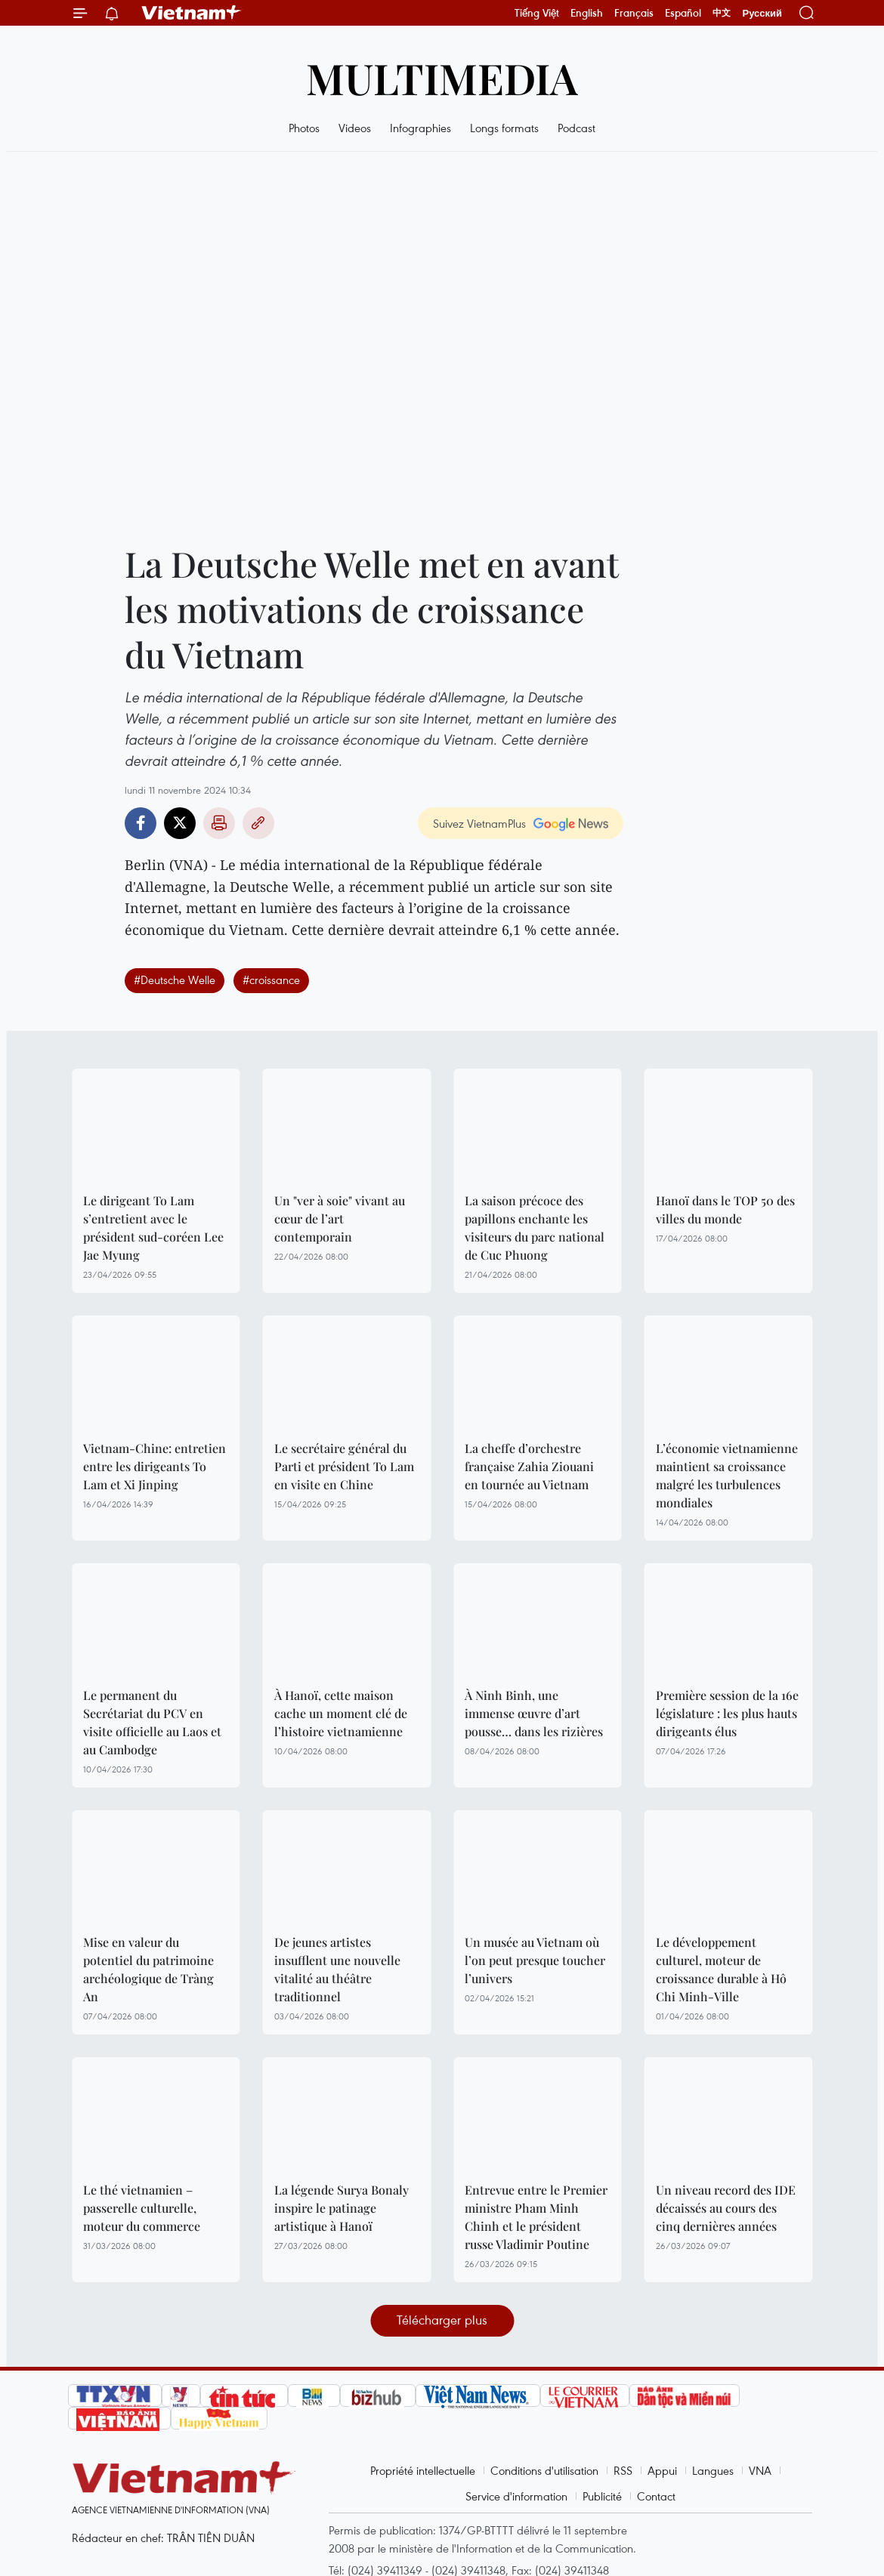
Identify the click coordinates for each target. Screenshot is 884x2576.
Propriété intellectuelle (422, 2470)
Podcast (576, 127)
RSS (623, 2470)
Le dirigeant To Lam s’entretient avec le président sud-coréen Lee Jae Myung (153, 1227)
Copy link (258, 823)
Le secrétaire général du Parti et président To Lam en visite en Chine (344, 1466)
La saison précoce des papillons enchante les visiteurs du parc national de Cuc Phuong (534, 1227)
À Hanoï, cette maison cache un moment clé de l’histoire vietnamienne (340, 1713)
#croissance (271, 979)
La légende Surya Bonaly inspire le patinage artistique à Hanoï (341, 2208)
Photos (304, 127)
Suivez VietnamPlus (479, 823)
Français (634, 13)
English (586, 13)
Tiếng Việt (537, 13)
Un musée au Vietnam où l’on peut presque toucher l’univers (535, 1960)
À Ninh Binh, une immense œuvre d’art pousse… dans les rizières (534, 1713)
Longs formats (504, 127)
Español (683, 13)
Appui (662, 2470)
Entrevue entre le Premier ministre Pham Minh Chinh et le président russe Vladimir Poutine (536, 2217)
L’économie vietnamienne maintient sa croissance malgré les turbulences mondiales (727, 1475)
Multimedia (442, 77)
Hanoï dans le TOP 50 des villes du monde (725, 1209)
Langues (713, 2470)
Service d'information (516, 2496)
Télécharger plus (442, 2319)
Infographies (420, 127)
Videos (354, 127)
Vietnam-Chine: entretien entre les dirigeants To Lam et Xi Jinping (154, 1466)
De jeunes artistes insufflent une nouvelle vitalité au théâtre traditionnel (337, 1969)
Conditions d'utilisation (544, 2470)
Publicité (602, 2496)
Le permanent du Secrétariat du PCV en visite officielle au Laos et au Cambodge (152, 1722)
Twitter (180, 823)
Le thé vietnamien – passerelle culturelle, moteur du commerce (141, 2208)
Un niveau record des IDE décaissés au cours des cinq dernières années (726, 2208)
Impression (219, 823)
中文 (721, 13)
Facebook (140, 823)
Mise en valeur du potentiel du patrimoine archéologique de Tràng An (148, 1969)
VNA (760, 2470)
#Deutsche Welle (174, 979)
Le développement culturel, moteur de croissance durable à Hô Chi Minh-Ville (721, 1969)
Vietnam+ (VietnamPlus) (192, 13)
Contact (656, 2496)
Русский (762, 13)
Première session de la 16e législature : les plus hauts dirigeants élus (727, 1713)
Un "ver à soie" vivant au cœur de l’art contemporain (339, 1218)
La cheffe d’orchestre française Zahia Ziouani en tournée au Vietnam (529, 1466)
